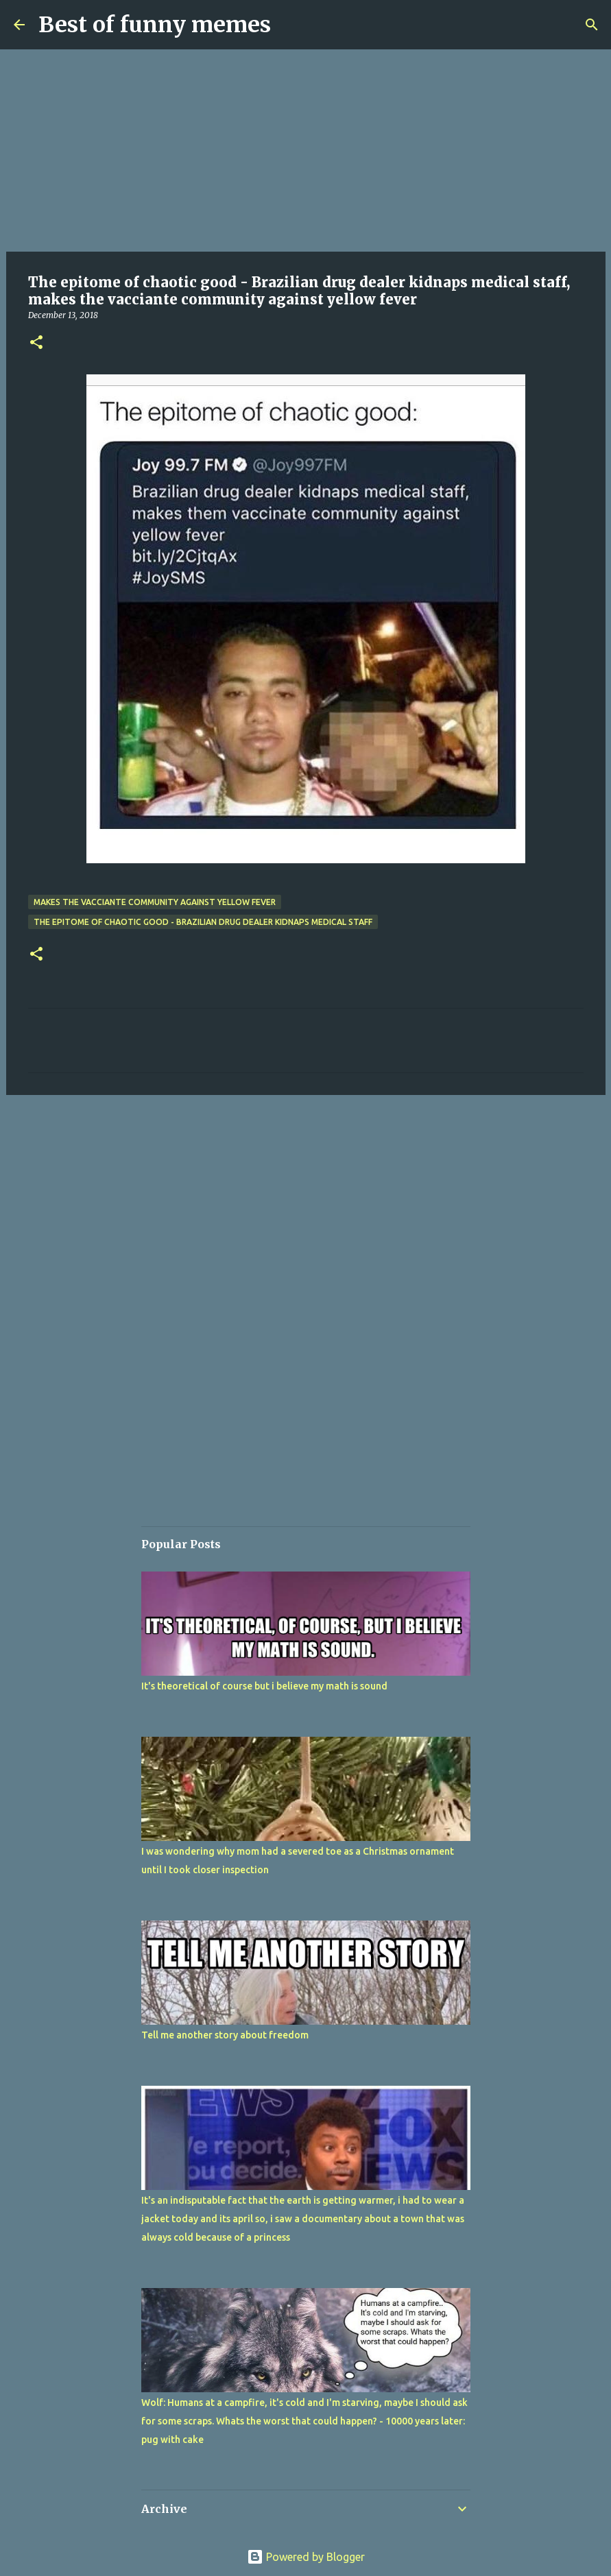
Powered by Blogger (306, 2557)
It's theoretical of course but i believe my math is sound (264, 1686)
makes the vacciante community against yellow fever (155, 902)
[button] (36, 343)
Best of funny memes (154, 24)
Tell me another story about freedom (225, 2035)
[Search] (592, 24)
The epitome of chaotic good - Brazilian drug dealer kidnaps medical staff (203, 921)
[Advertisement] (306, 151)
